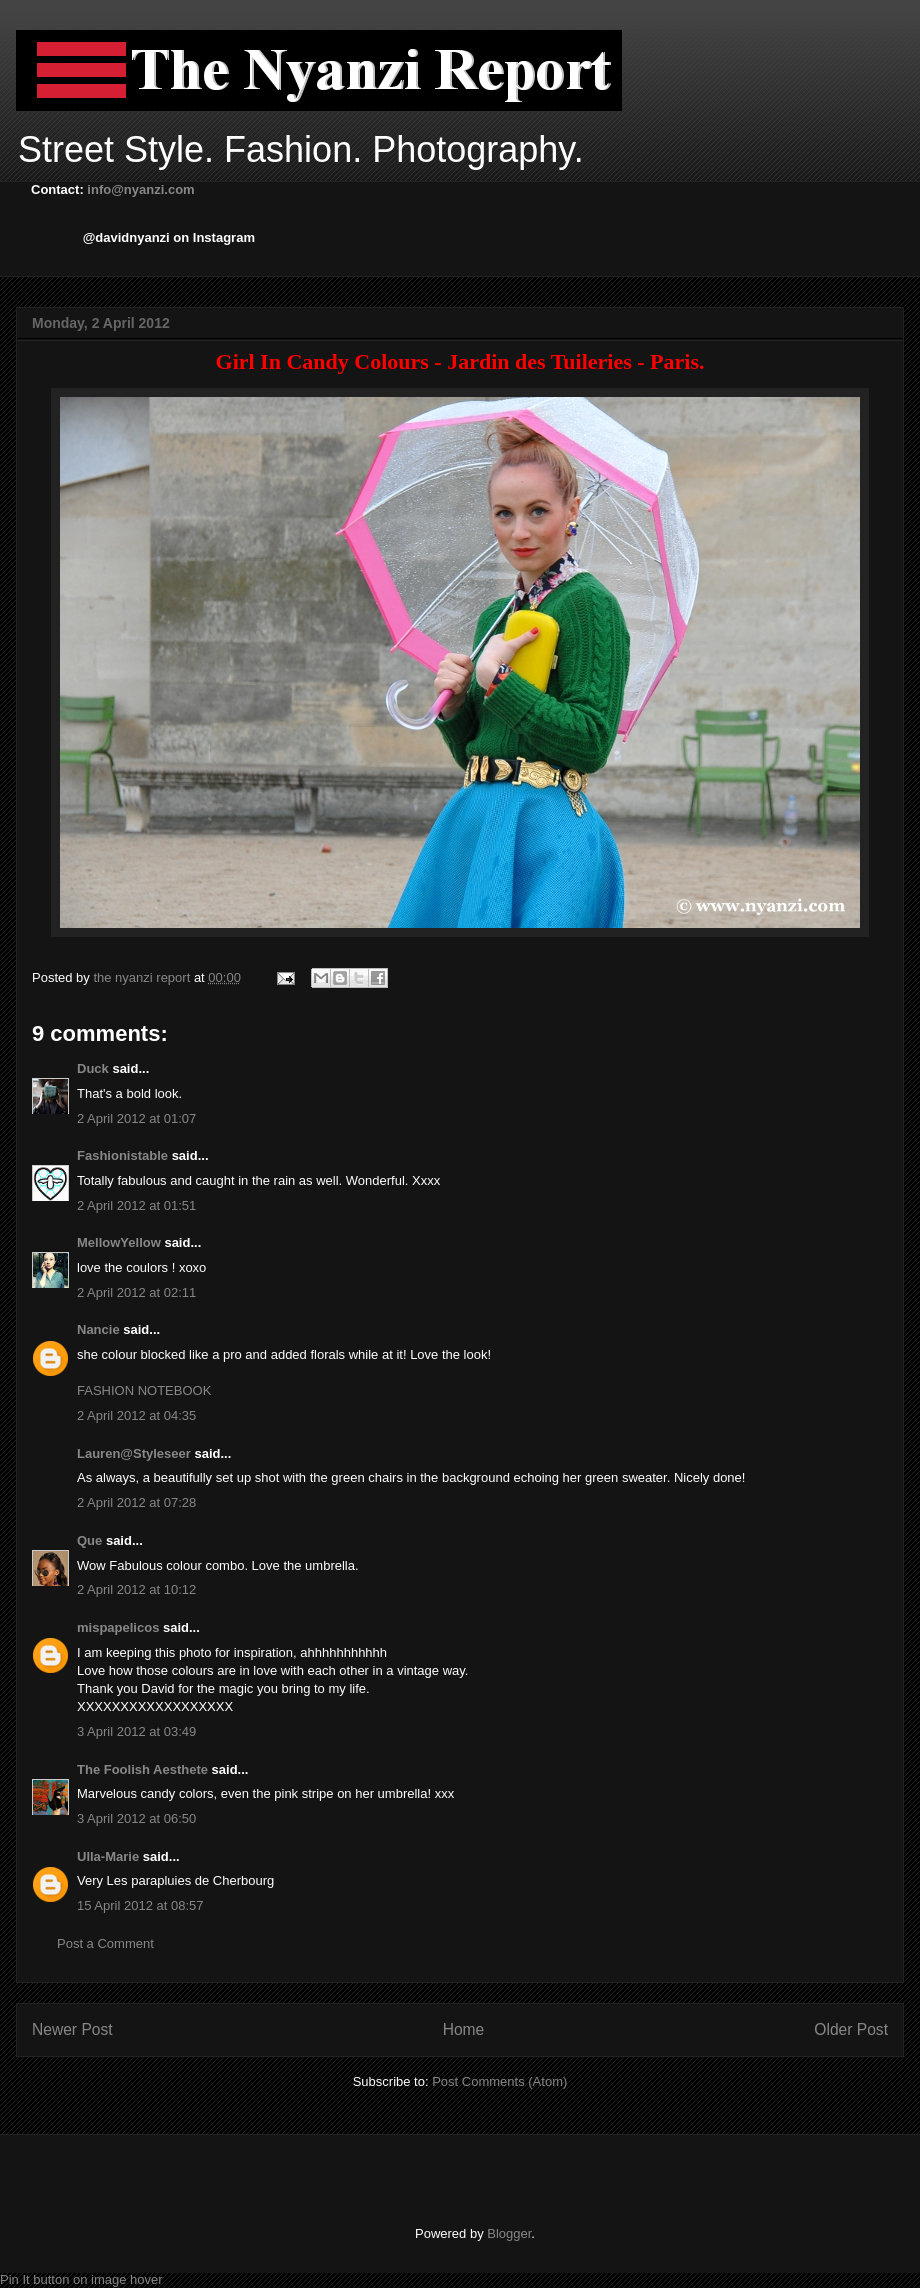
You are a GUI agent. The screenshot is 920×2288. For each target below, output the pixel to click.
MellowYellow (119, 1242)
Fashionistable (122, 1155)
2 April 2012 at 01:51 (136, 1205)
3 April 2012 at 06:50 (136, 1818)
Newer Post (72, 2029)
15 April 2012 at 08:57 (140, 1905)
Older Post (851, 2029)
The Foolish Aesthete (142, 1769)
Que (89, 1540)
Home (464, 2029)
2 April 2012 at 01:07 (136, 1118)
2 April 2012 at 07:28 (136, 1502)
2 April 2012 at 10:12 (136, 1589)
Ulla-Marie (108, 1856)
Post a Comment (105, 1943)
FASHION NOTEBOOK (144, 1390)
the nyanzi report (143, 977)
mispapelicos (118, 1627)
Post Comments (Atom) (499, 2081)
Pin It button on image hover (81, 2279)
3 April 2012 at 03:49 (136, 1731)
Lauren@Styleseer (134, 1453)
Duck (93, 1068)
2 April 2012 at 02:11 (136, 1292)
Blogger (509, 2233)
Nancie (98, 1329)
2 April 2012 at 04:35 (136, 1415)
